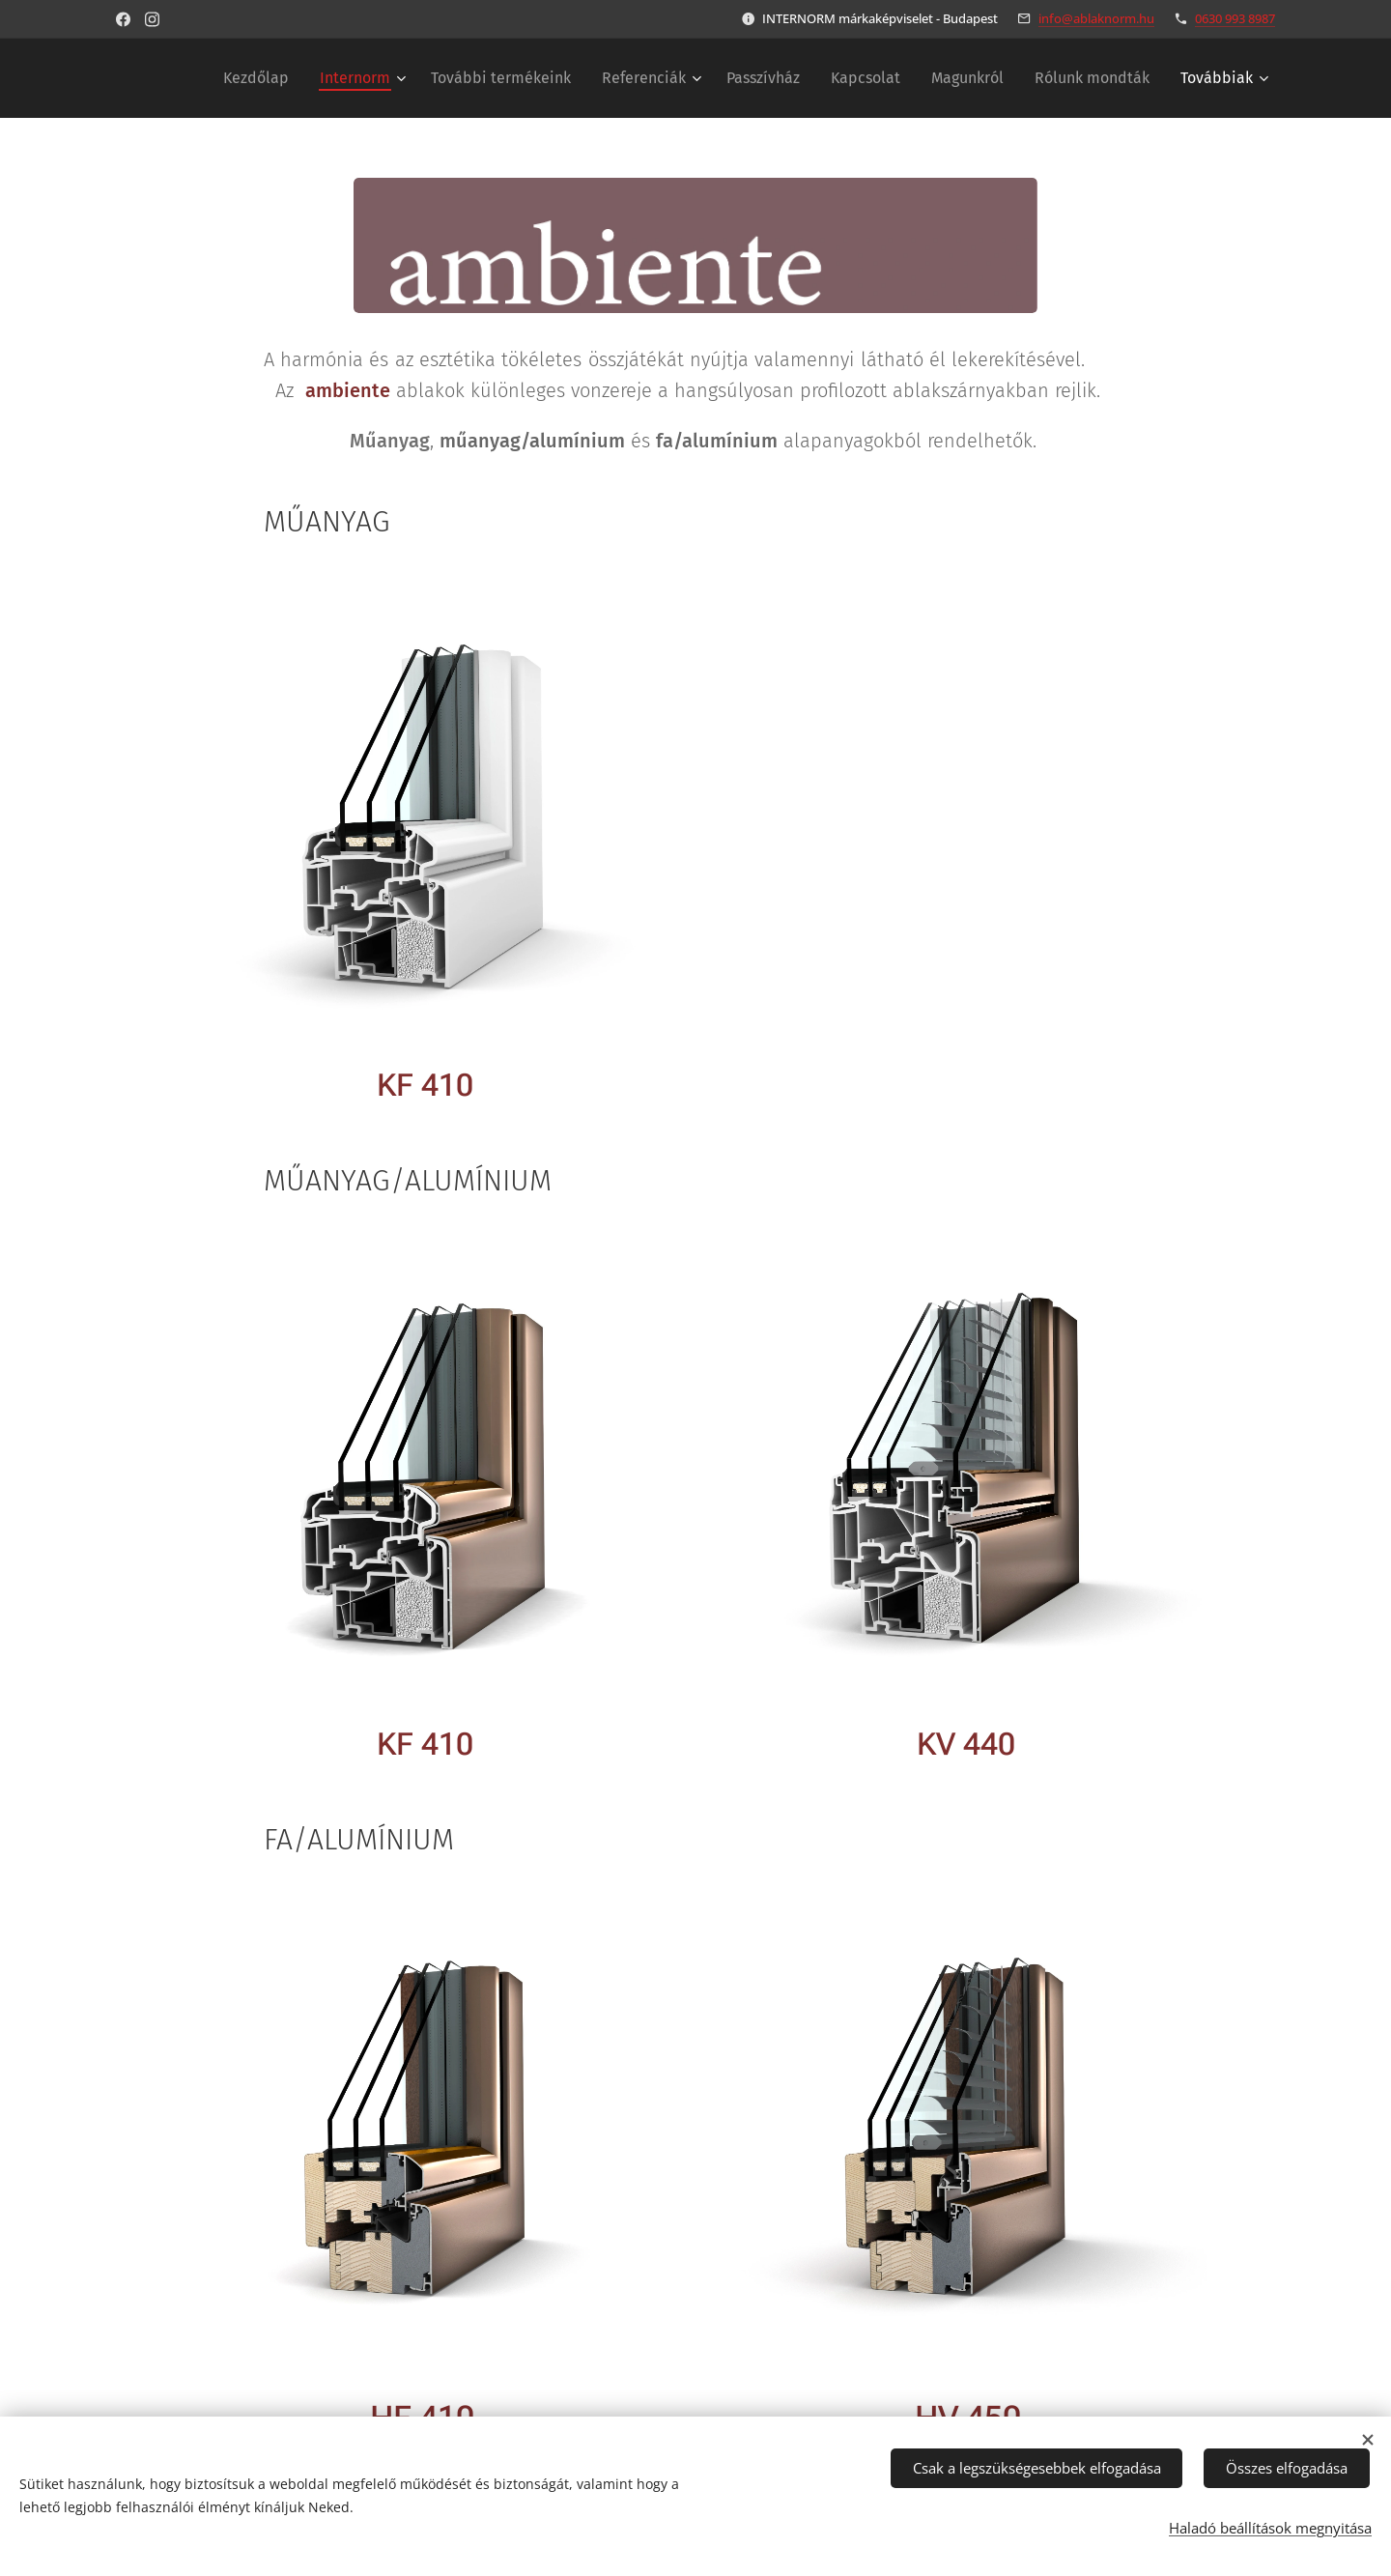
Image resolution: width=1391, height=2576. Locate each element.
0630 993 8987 (1235, 18)
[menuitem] (261, 78)
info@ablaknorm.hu (1096, 18)
